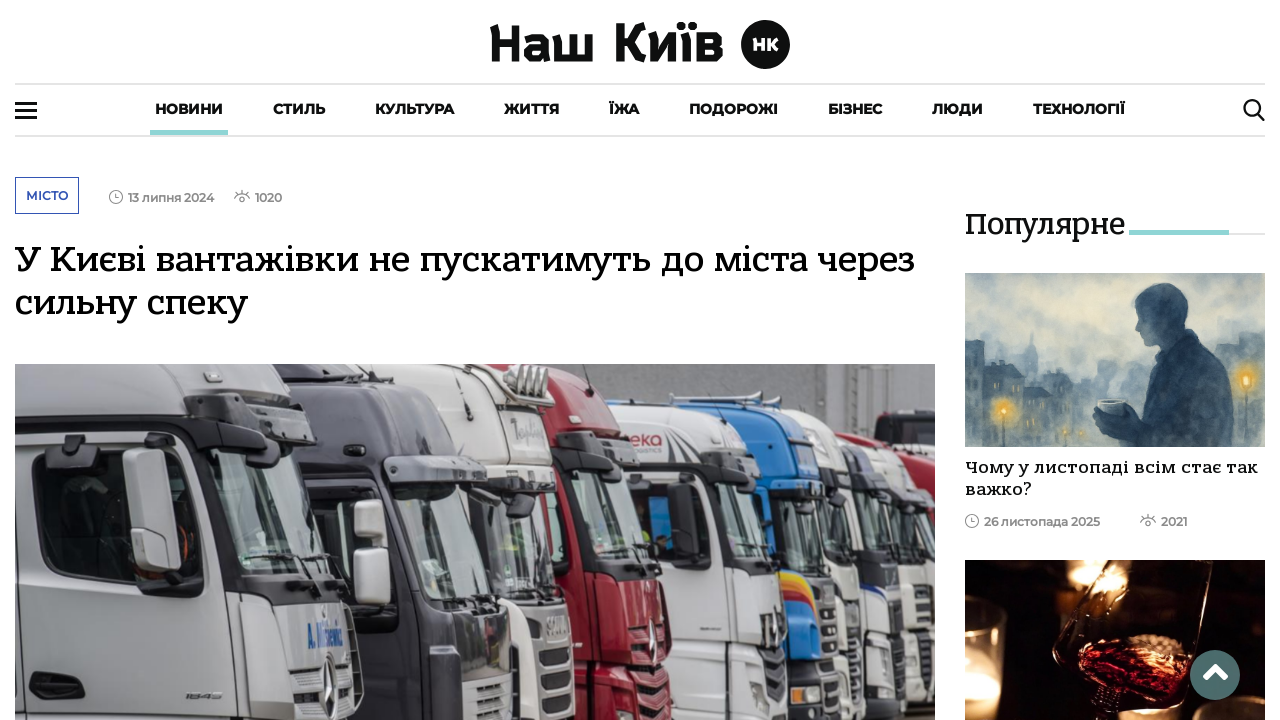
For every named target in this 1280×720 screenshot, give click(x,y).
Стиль (299, 109)
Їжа (624, 109)
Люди (957, 109)
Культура (414, 109)
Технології (1079, 109)
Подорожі (733, 109)
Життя (531, 109)
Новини (189, 109)
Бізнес (855, 109)
